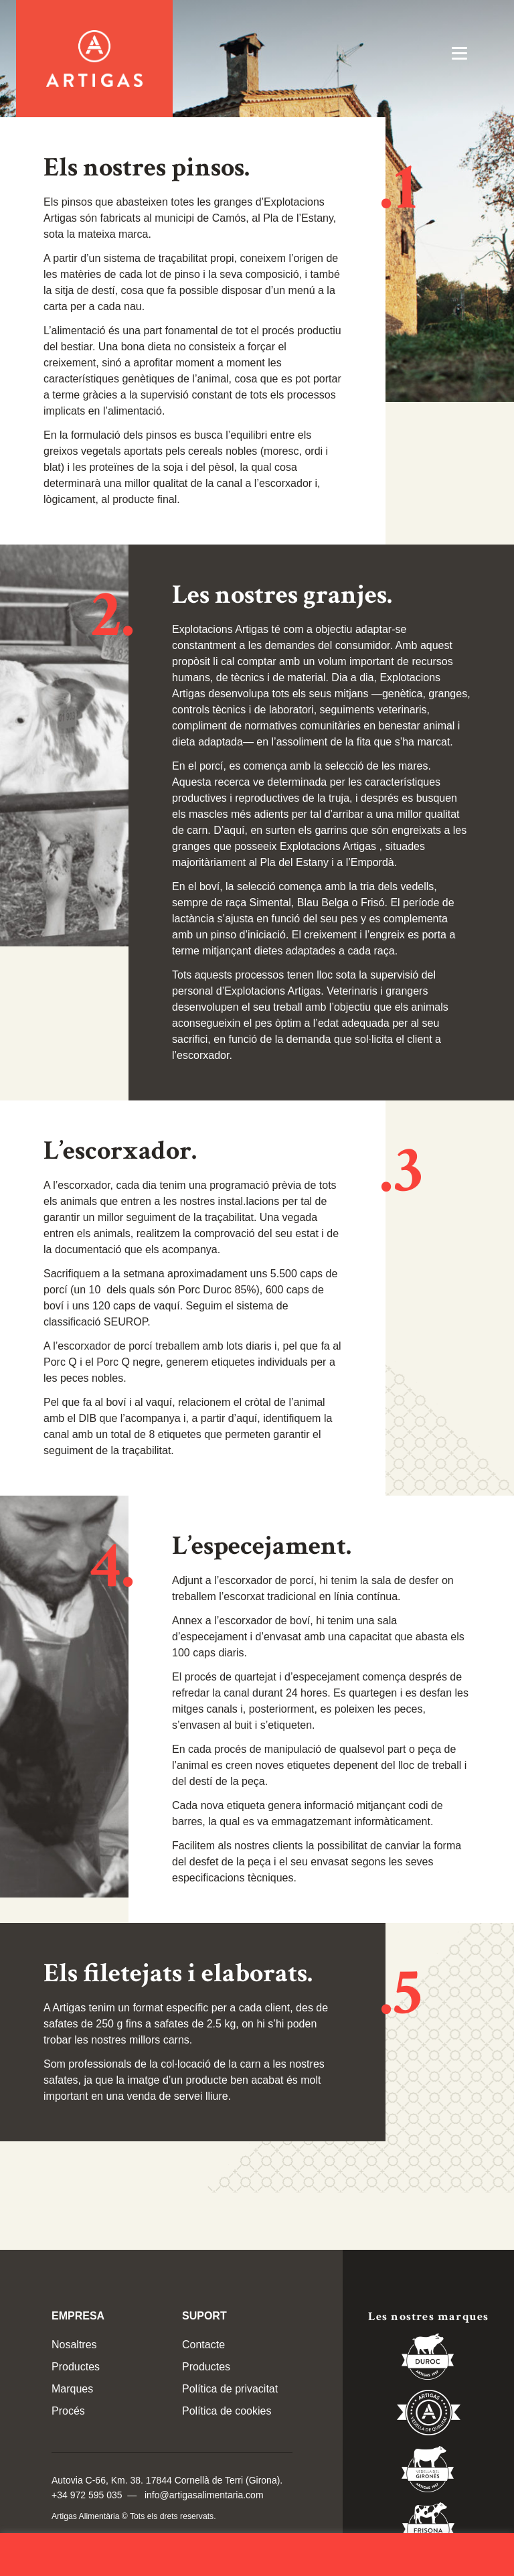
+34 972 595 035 (87, 2495)
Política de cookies (226, 2411)
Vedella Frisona (428, 2527)
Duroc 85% (428, 2359)
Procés (68, 2411)
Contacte (203, 2344)
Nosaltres (74, 2344)
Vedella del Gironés (428, 2471)
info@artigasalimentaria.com (204, 2495)
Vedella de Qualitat (428, 2415)
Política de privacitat (230, 2388)
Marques (72, 2388)
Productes (76, 2366)
